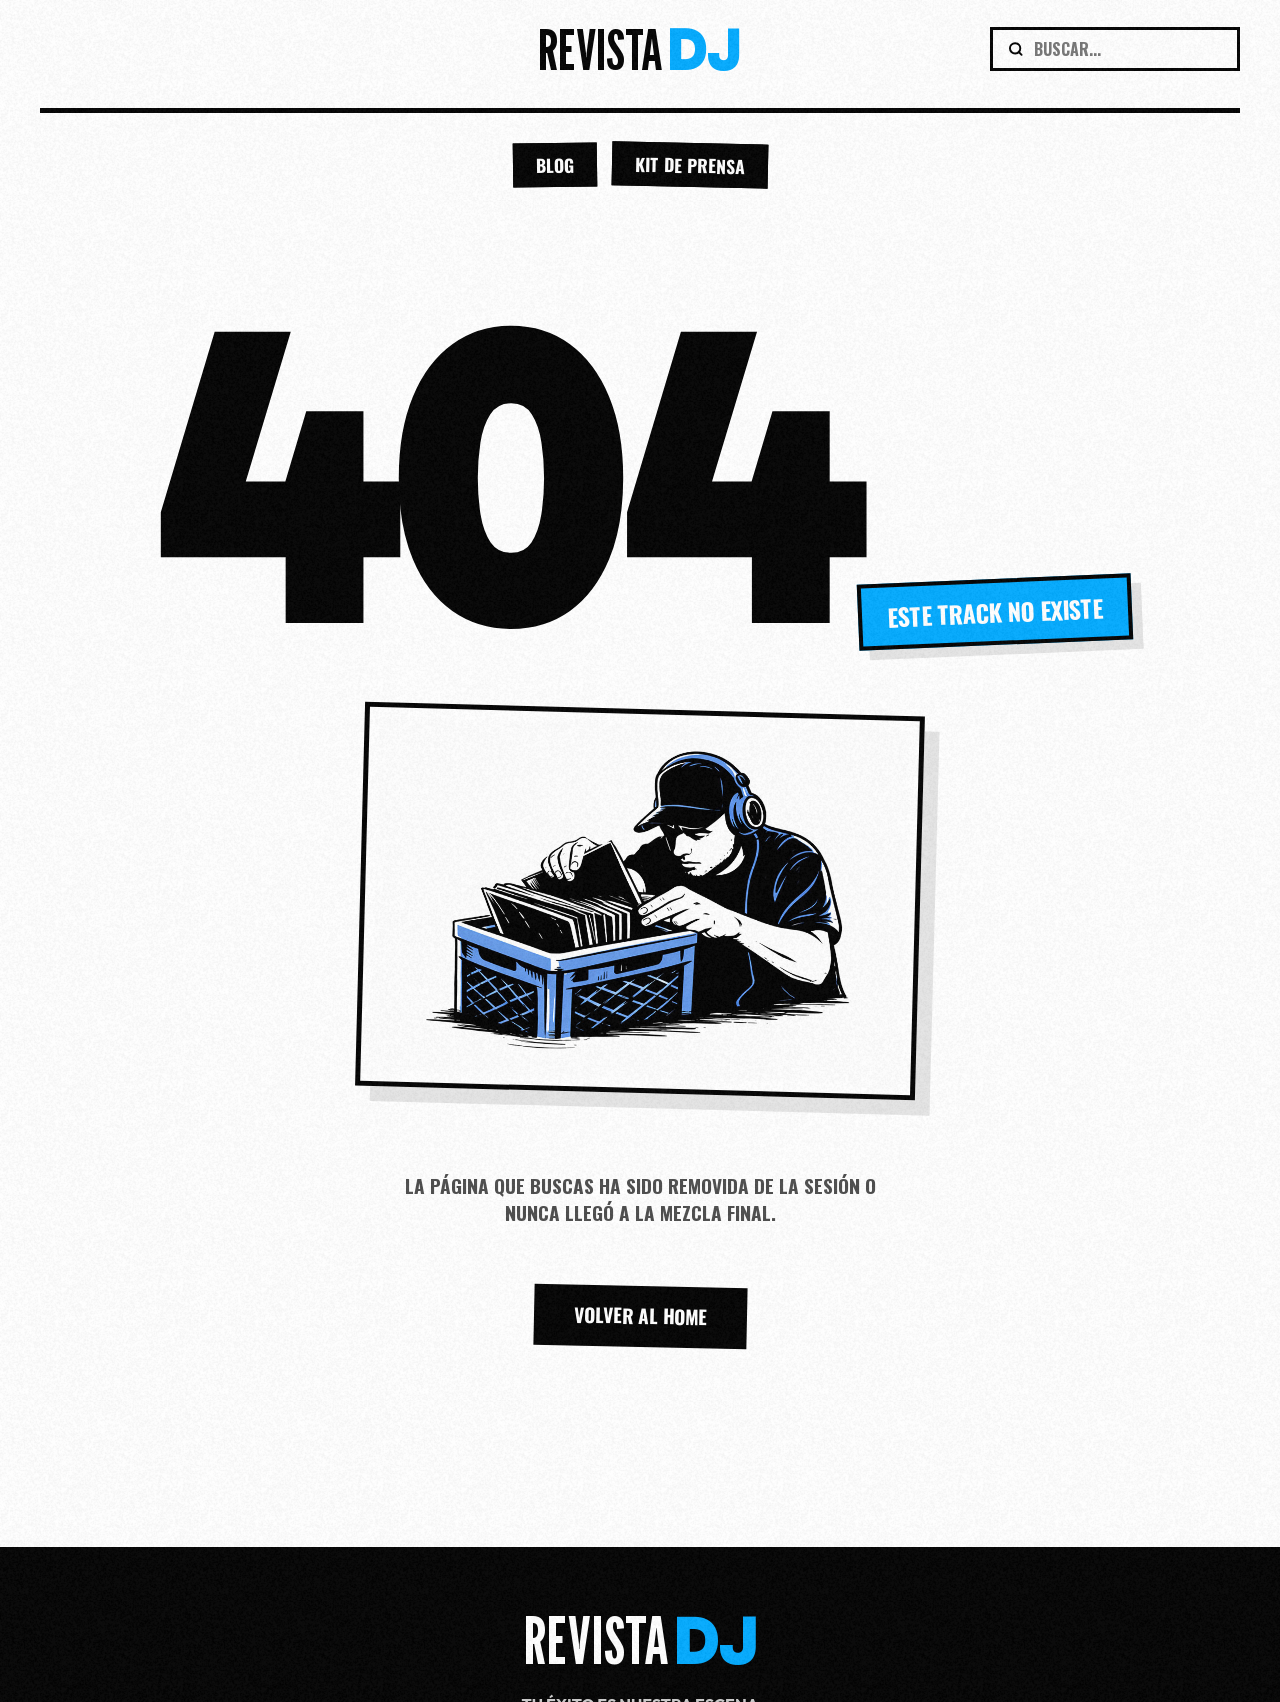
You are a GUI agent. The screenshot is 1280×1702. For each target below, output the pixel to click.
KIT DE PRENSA (689, 165)
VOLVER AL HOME (640, 1316)
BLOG (554, 165)
